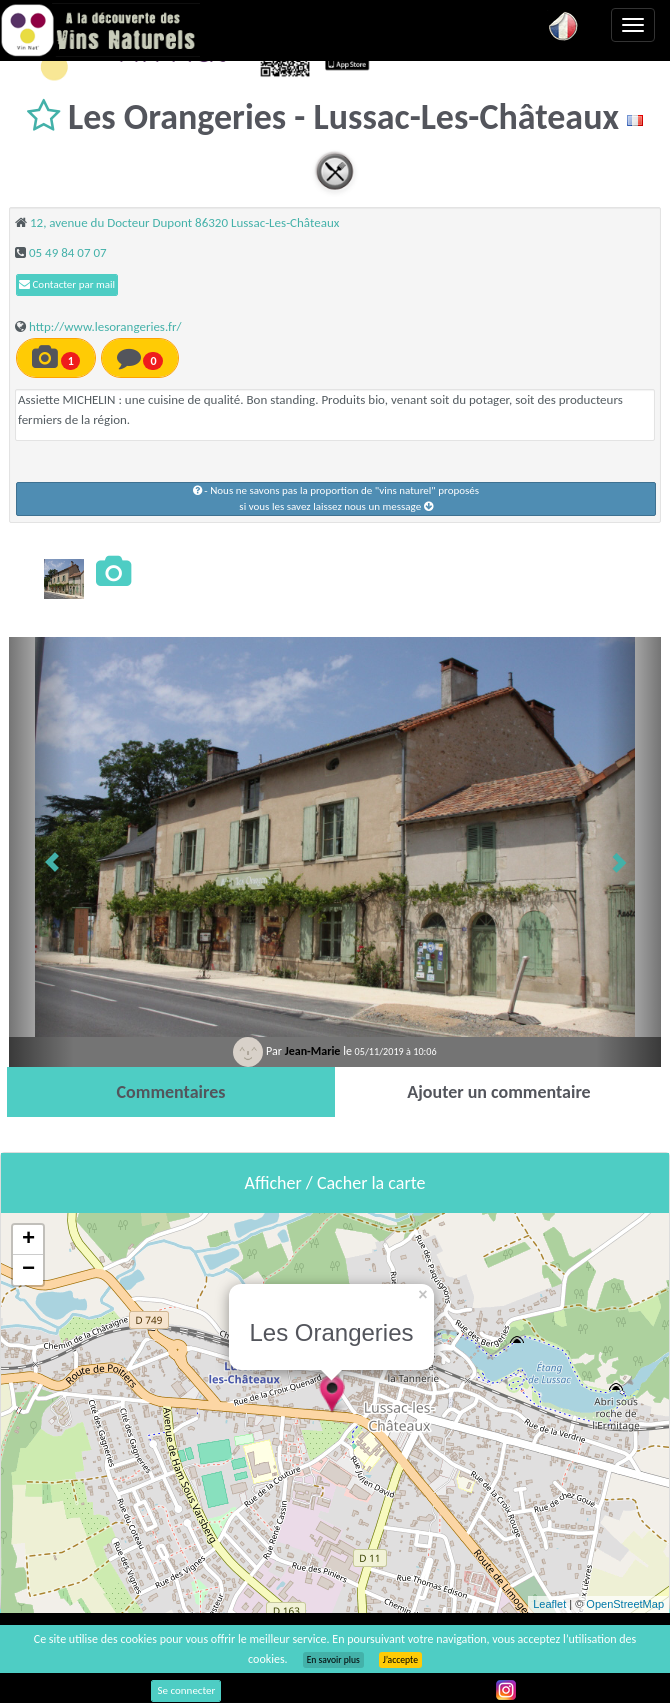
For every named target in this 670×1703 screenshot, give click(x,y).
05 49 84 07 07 (68, 252)
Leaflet (549, 1604)
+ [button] (28, 1240)
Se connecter (186, 1690)
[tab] (171, 1092)
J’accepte (400, 1660)
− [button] (28, 1270)
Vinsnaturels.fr (100, 30)
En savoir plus (333, 1660)
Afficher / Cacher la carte (335, 1183)
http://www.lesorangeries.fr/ (105, 326)
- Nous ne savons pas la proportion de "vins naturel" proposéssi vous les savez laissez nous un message (336, 498)
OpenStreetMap (625, 1604)
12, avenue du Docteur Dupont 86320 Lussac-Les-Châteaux (184, 222)
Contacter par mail (67, 284)
